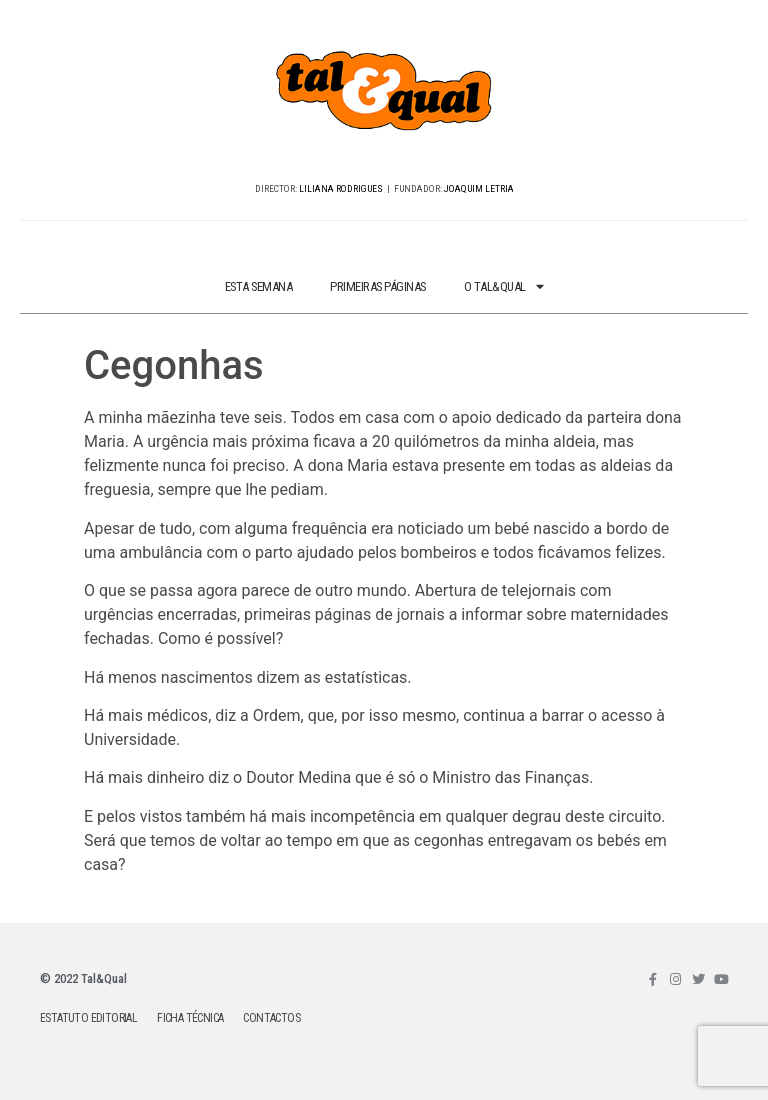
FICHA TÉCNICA (190, 1018)
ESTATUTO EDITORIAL (88, 1018)
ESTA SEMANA (259, 286)
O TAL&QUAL (504, 287)
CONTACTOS (271, 1018)
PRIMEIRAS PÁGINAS (378, 286)
